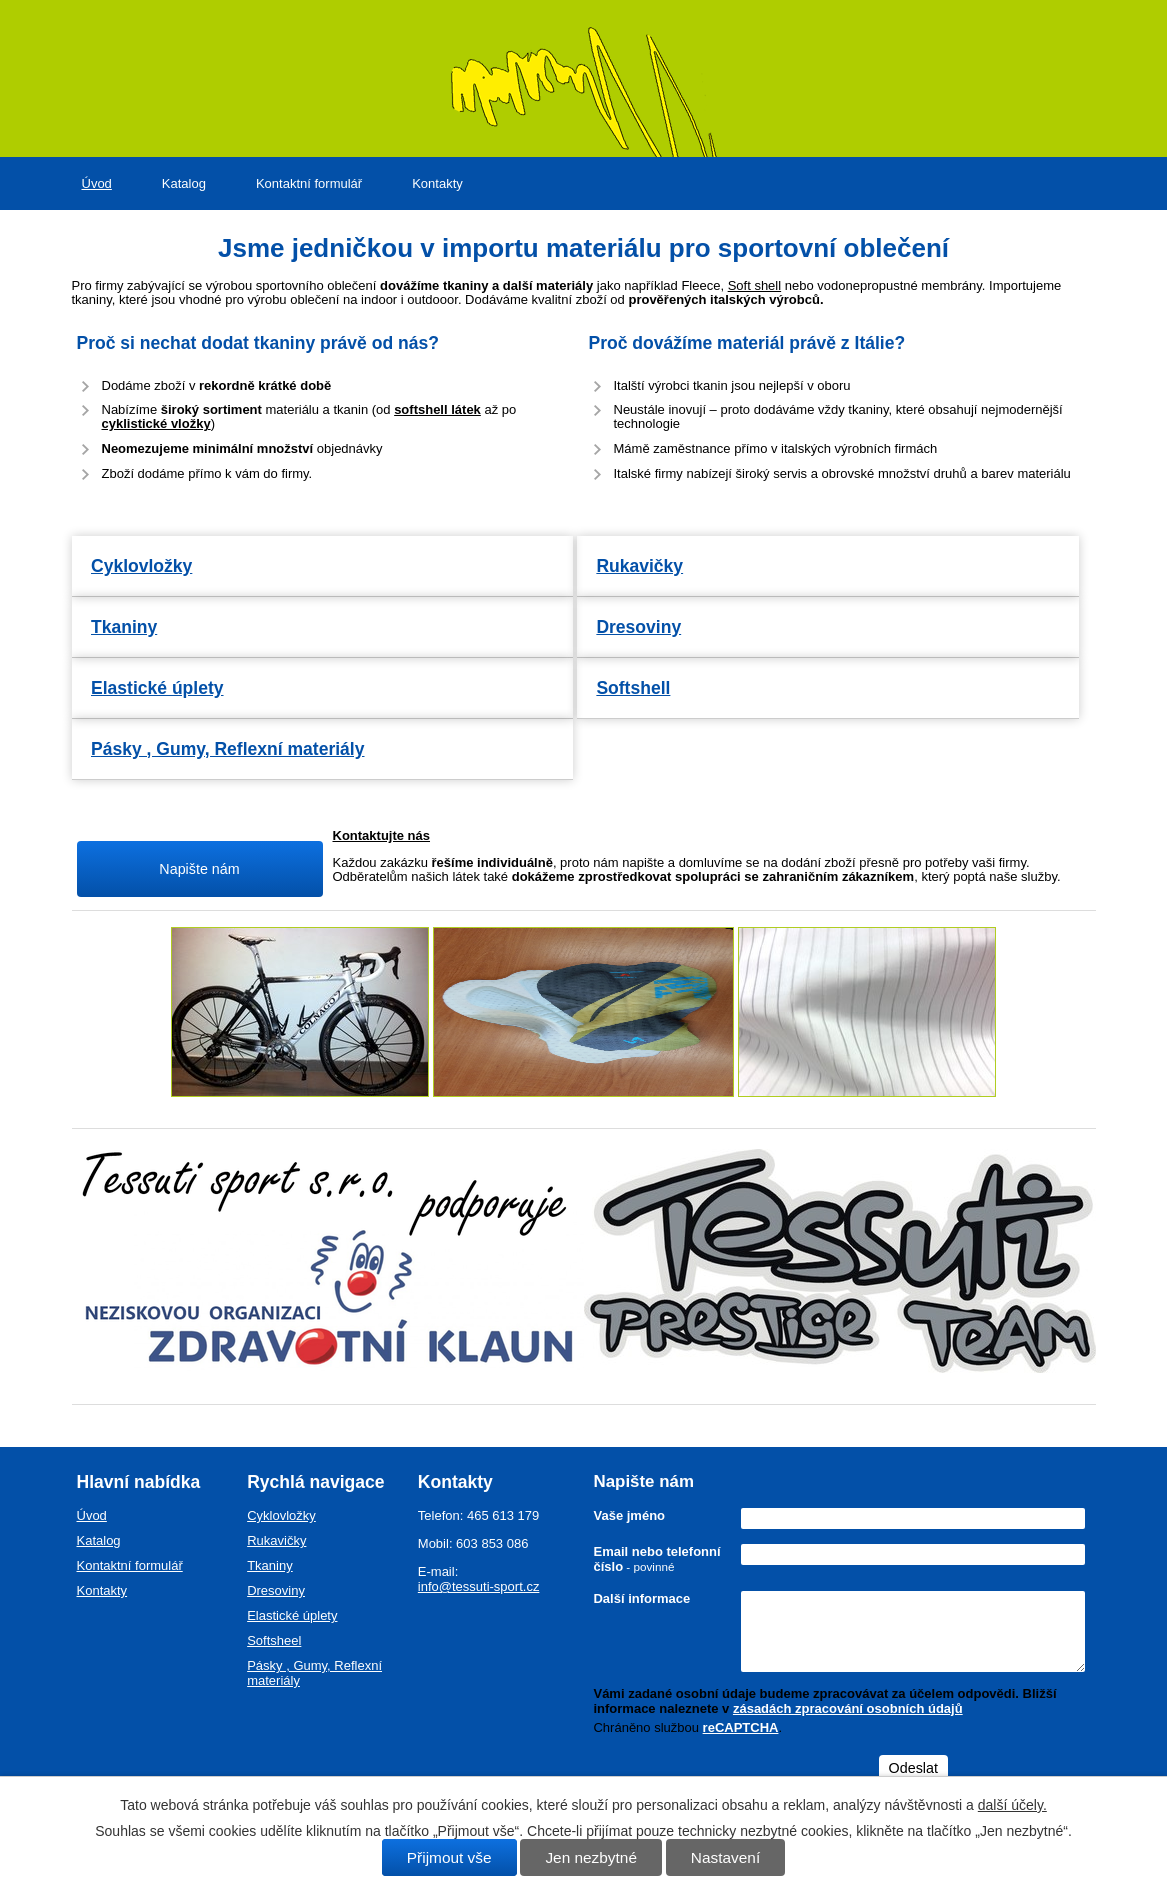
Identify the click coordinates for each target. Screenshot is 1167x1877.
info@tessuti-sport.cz (479, 1586)
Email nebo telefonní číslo (656, 1559)
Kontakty (437, 183)
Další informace (641, 1598)
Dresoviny (638, 627)
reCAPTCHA (741, 1727)
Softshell (633, 688)
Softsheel (274, 1640)
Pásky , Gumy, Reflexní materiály (228, 749)
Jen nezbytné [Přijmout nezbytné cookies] (591, 1857)
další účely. (1012, 1805)
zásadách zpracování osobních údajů (848, 1708)
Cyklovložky (141, 566)
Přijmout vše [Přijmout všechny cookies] (449, 1857)
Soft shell (754, 285)
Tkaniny (124, 627)
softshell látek (437, 409)
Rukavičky (639, 566)
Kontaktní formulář (309, 183)
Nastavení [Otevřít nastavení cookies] (725, 1857)
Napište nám (199, 869)
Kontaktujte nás (382, 835)
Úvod (97, 183)
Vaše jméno (629, 1515)
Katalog (184, 183)
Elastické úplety (157, 688)
